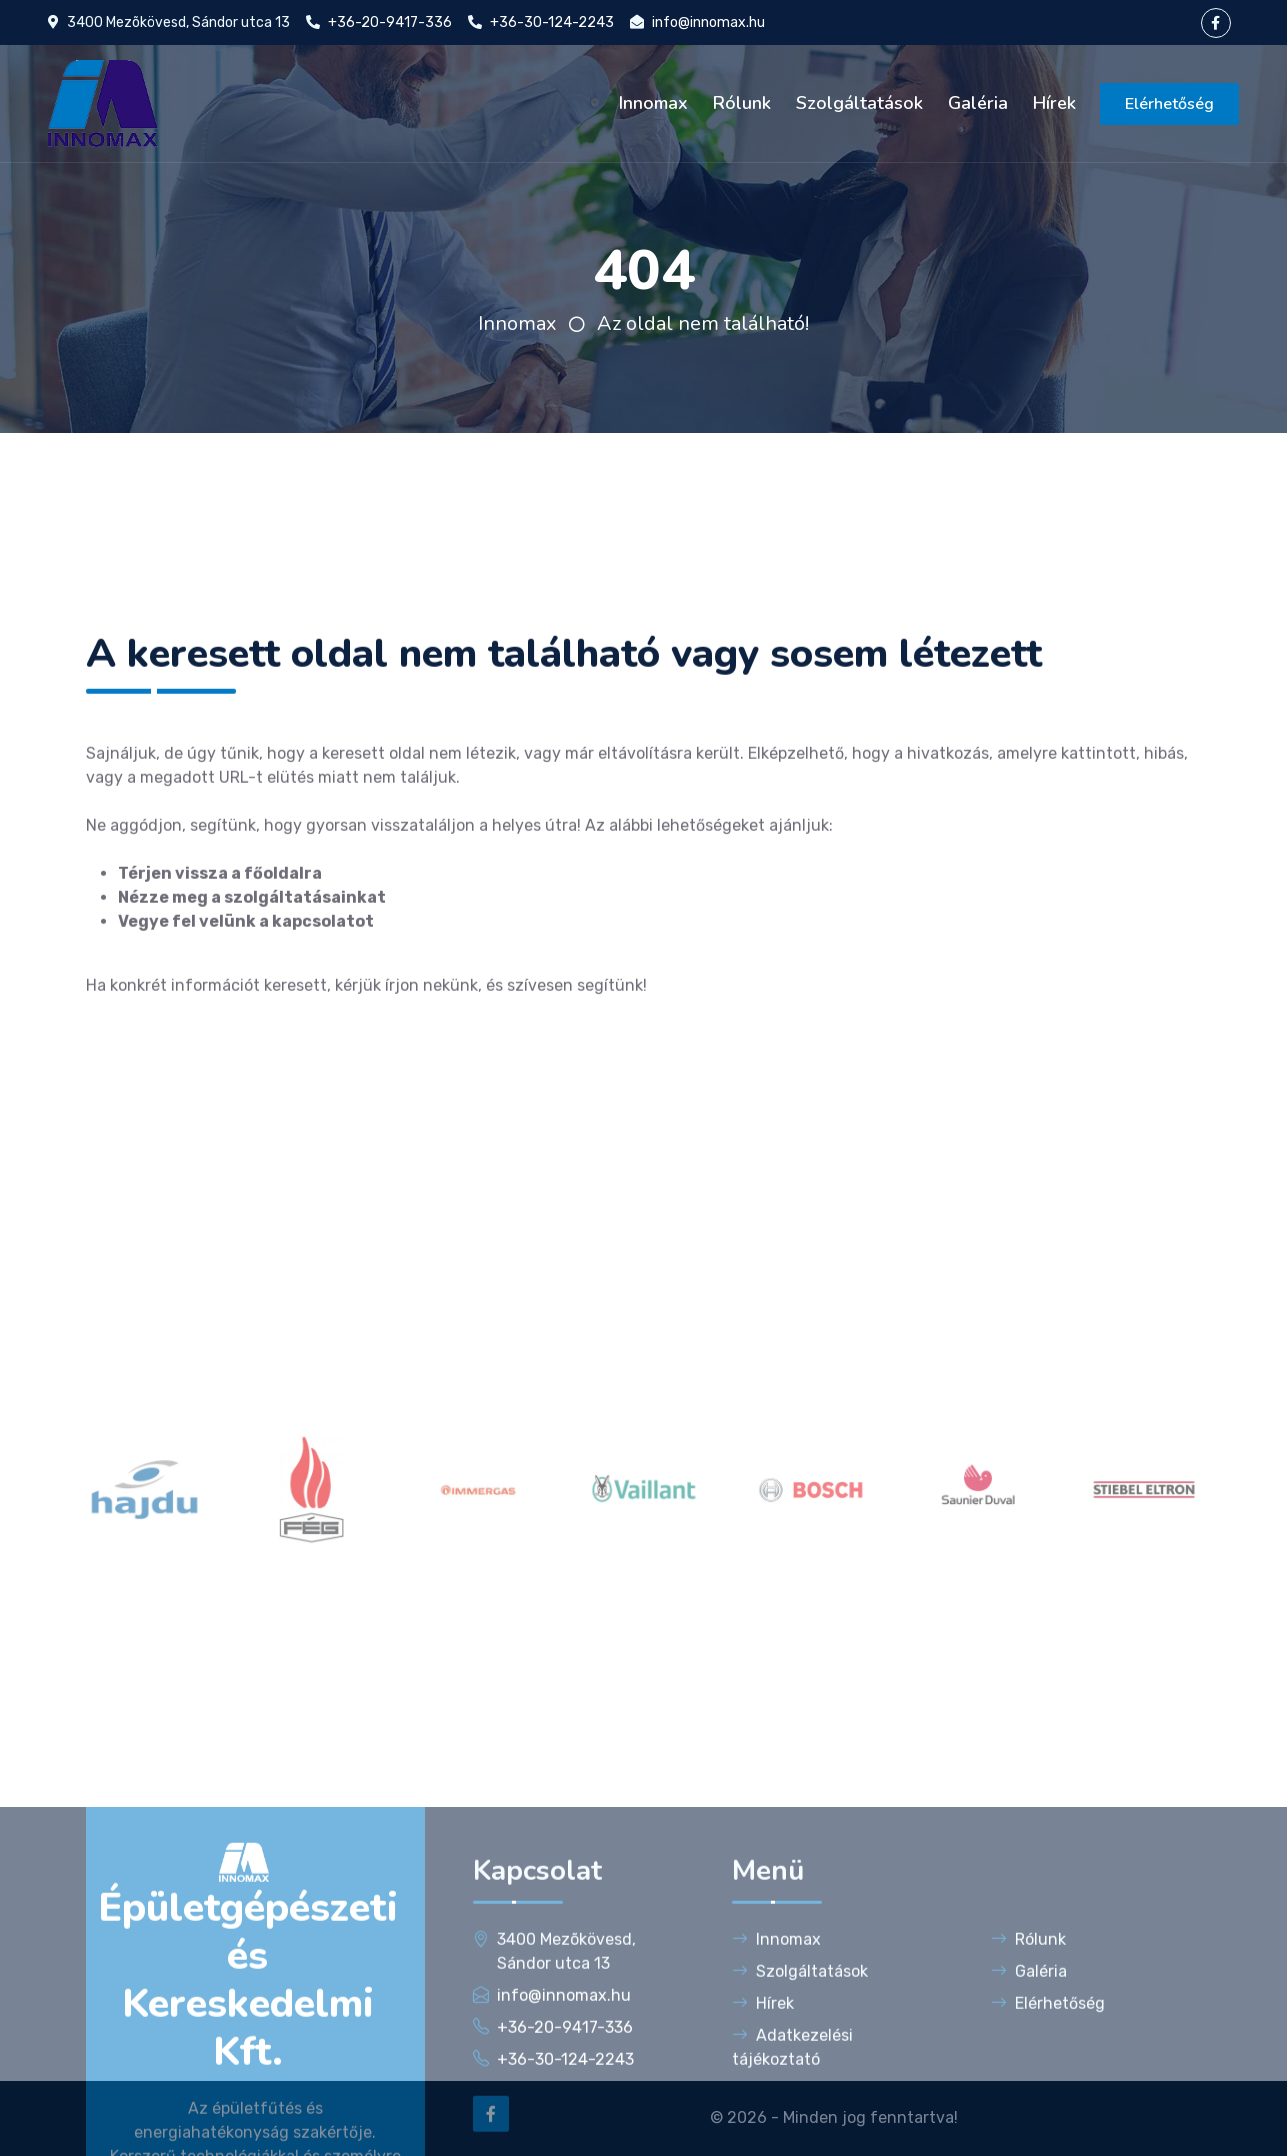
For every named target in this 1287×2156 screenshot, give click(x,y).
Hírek (1054, 103)
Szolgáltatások (859, 103)
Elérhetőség (1169, 104)
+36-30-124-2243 (552, 22)
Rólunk (742, 103)
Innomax (653, 103)
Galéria (978, 103)
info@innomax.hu (708, 22)
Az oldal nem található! (703, 323)
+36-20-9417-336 (390, 22)
